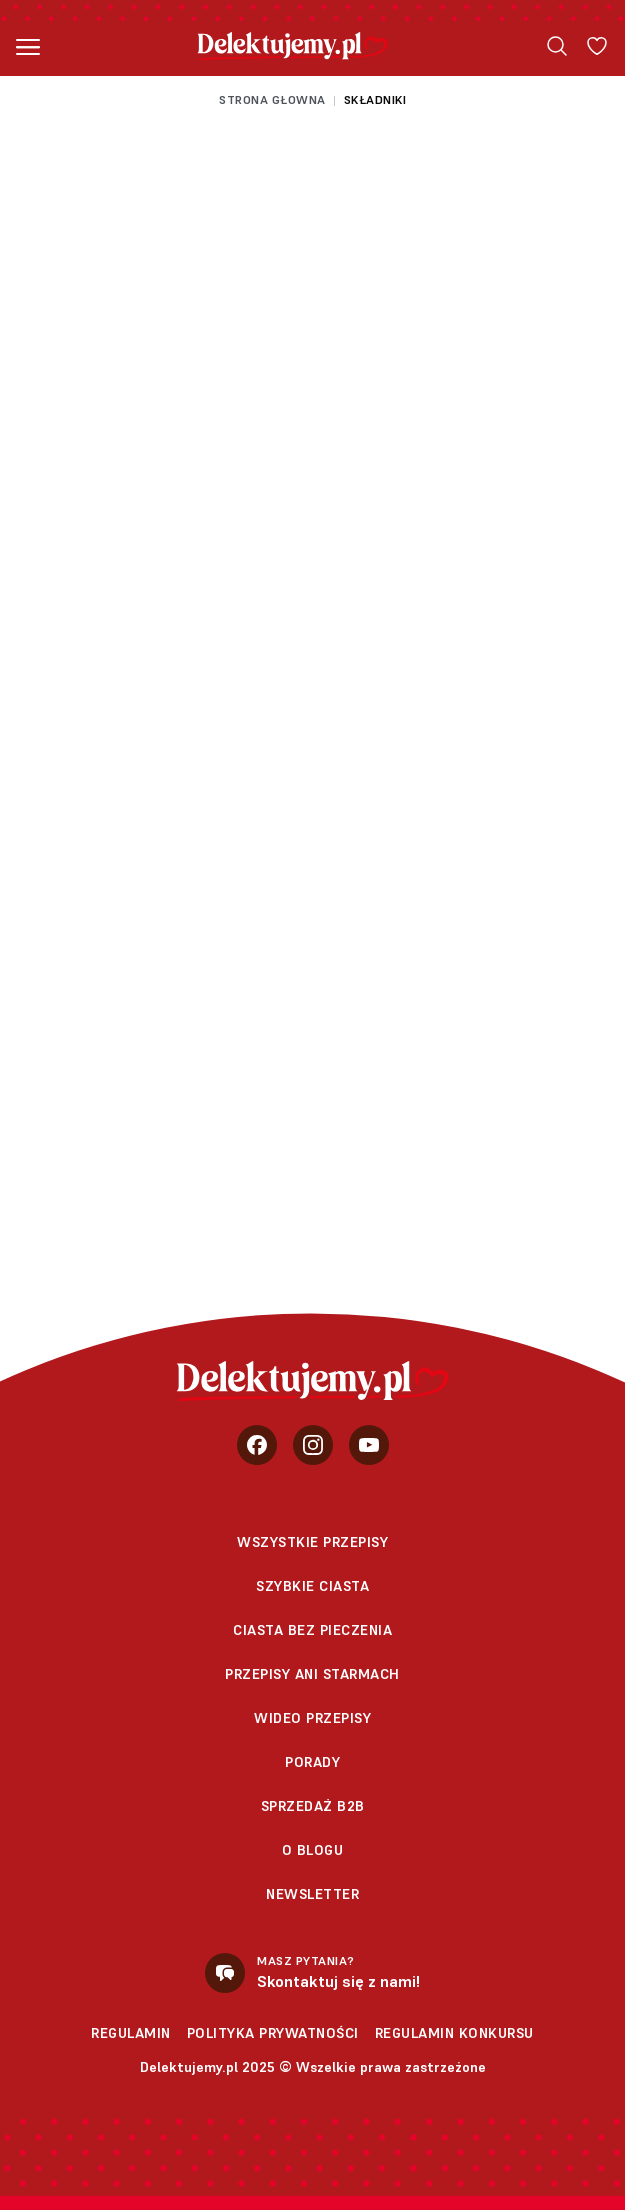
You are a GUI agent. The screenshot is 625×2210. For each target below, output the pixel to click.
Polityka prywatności (273, 2033)
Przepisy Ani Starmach (312, 1674)
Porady (312, 1762)
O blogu (313, 1850)
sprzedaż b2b (313, 1806)
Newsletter (312, 1894)
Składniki (375, 99)
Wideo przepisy (312, 1718)
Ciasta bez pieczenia (312, 1630)
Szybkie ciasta (312, 1586)
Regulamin (131, 2033)
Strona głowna (272, 99)
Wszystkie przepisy (312, 1542)
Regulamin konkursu (454, 2033)
